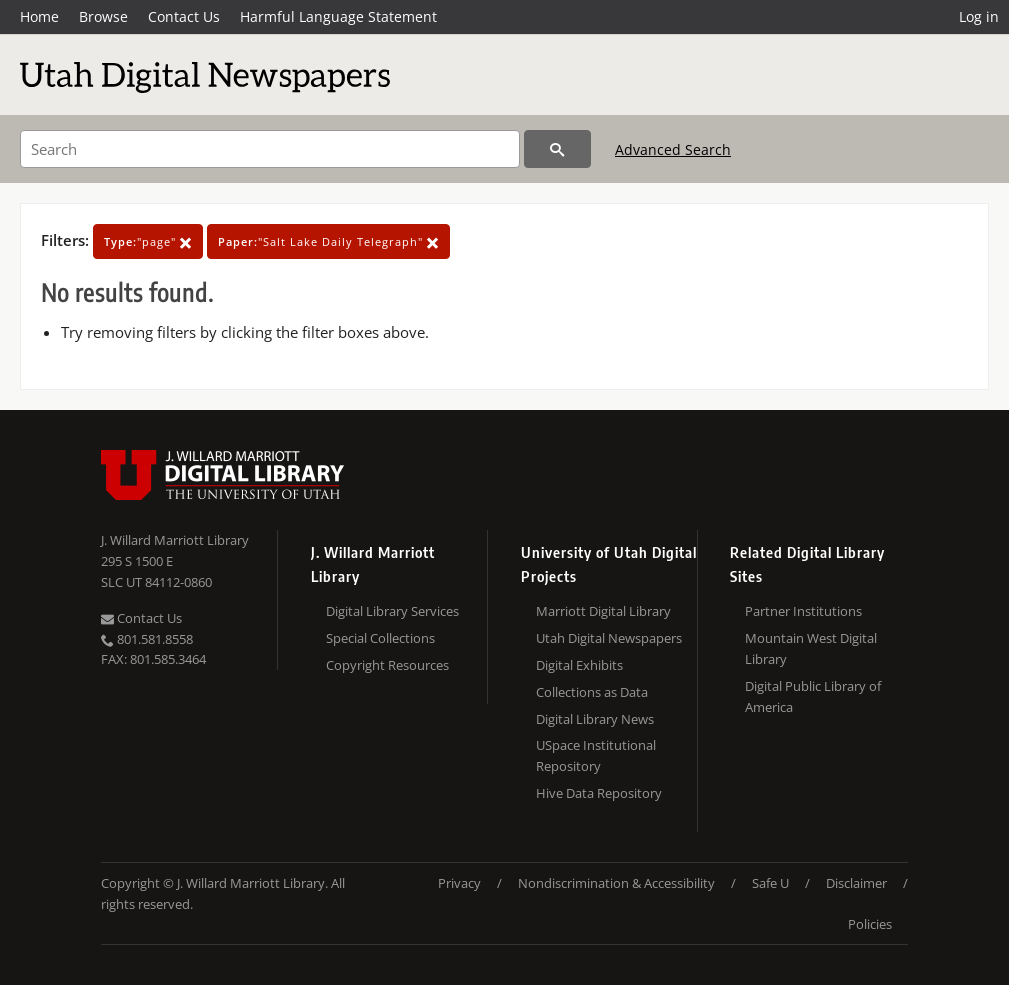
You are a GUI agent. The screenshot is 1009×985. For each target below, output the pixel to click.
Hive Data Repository (599, 793)
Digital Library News (595, 719)
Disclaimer (856, 883)
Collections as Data (592, 692)
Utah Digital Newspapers (609, 638)
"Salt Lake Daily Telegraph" (328, 241)
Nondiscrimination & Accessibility (616, 883)
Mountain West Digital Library (811, 648)
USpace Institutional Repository (596, 755)
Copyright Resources (387, 665)
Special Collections (380, 638)
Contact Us (184, 16)
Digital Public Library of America (813, 696)
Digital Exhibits (579, 665)
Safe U (770, 883)
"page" (148, 241)
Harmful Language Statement (338, 16)
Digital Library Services (392, 611)
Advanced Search (673, 149)
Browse (103, 16)
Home (39, 16)
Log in (979, 16)
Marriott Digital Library (603, 611)
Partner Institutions (803, 611)
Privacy (459, 883)
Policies (870, 924)
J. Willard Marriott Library (175, 540)
